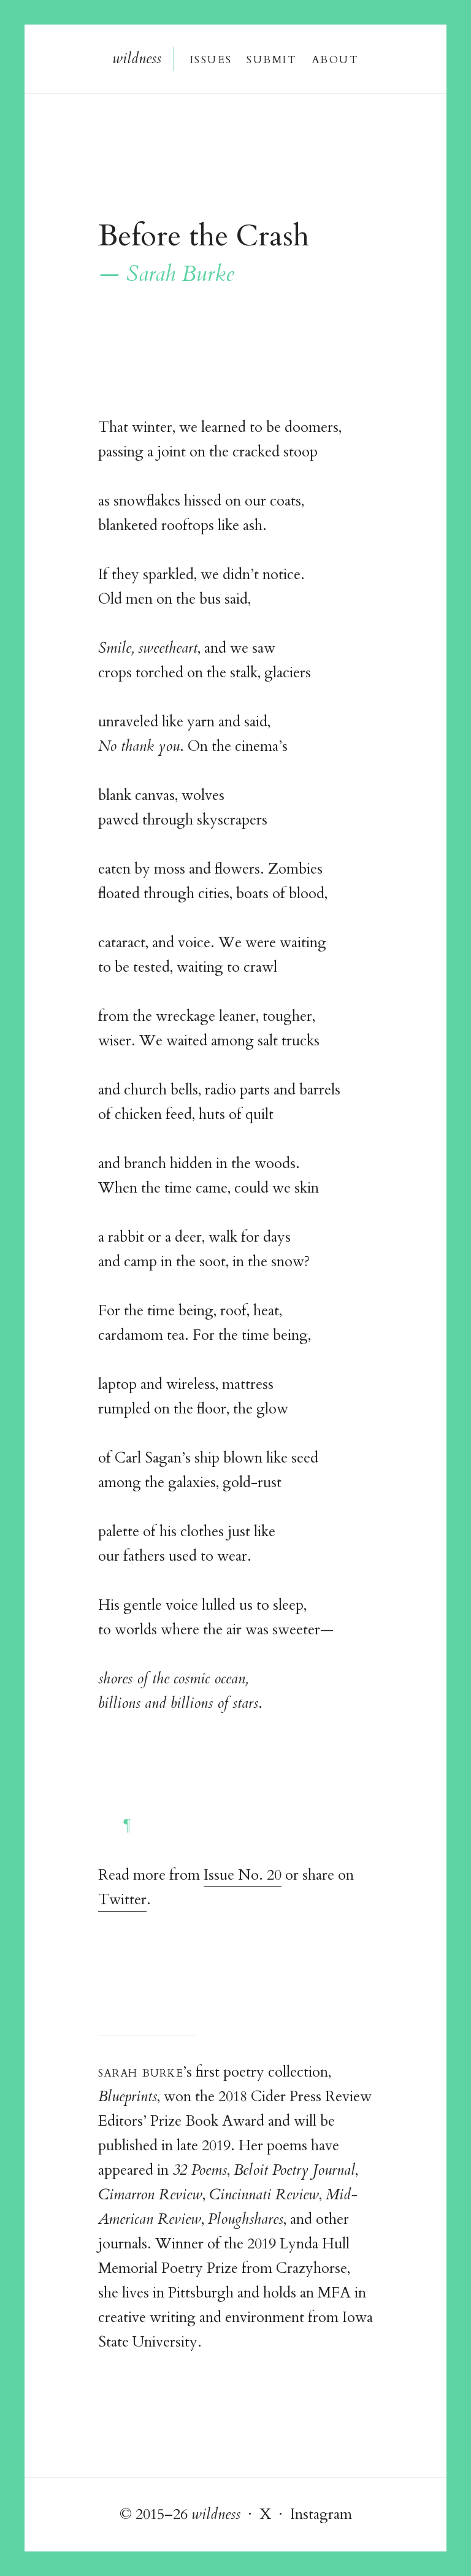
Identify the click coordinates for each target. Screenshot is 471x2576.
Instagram (321, 2514)
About (335, 58)
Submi (271, 58)
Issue (210, 58)
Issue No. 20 (242, 1875)
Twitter (122, 1900)
